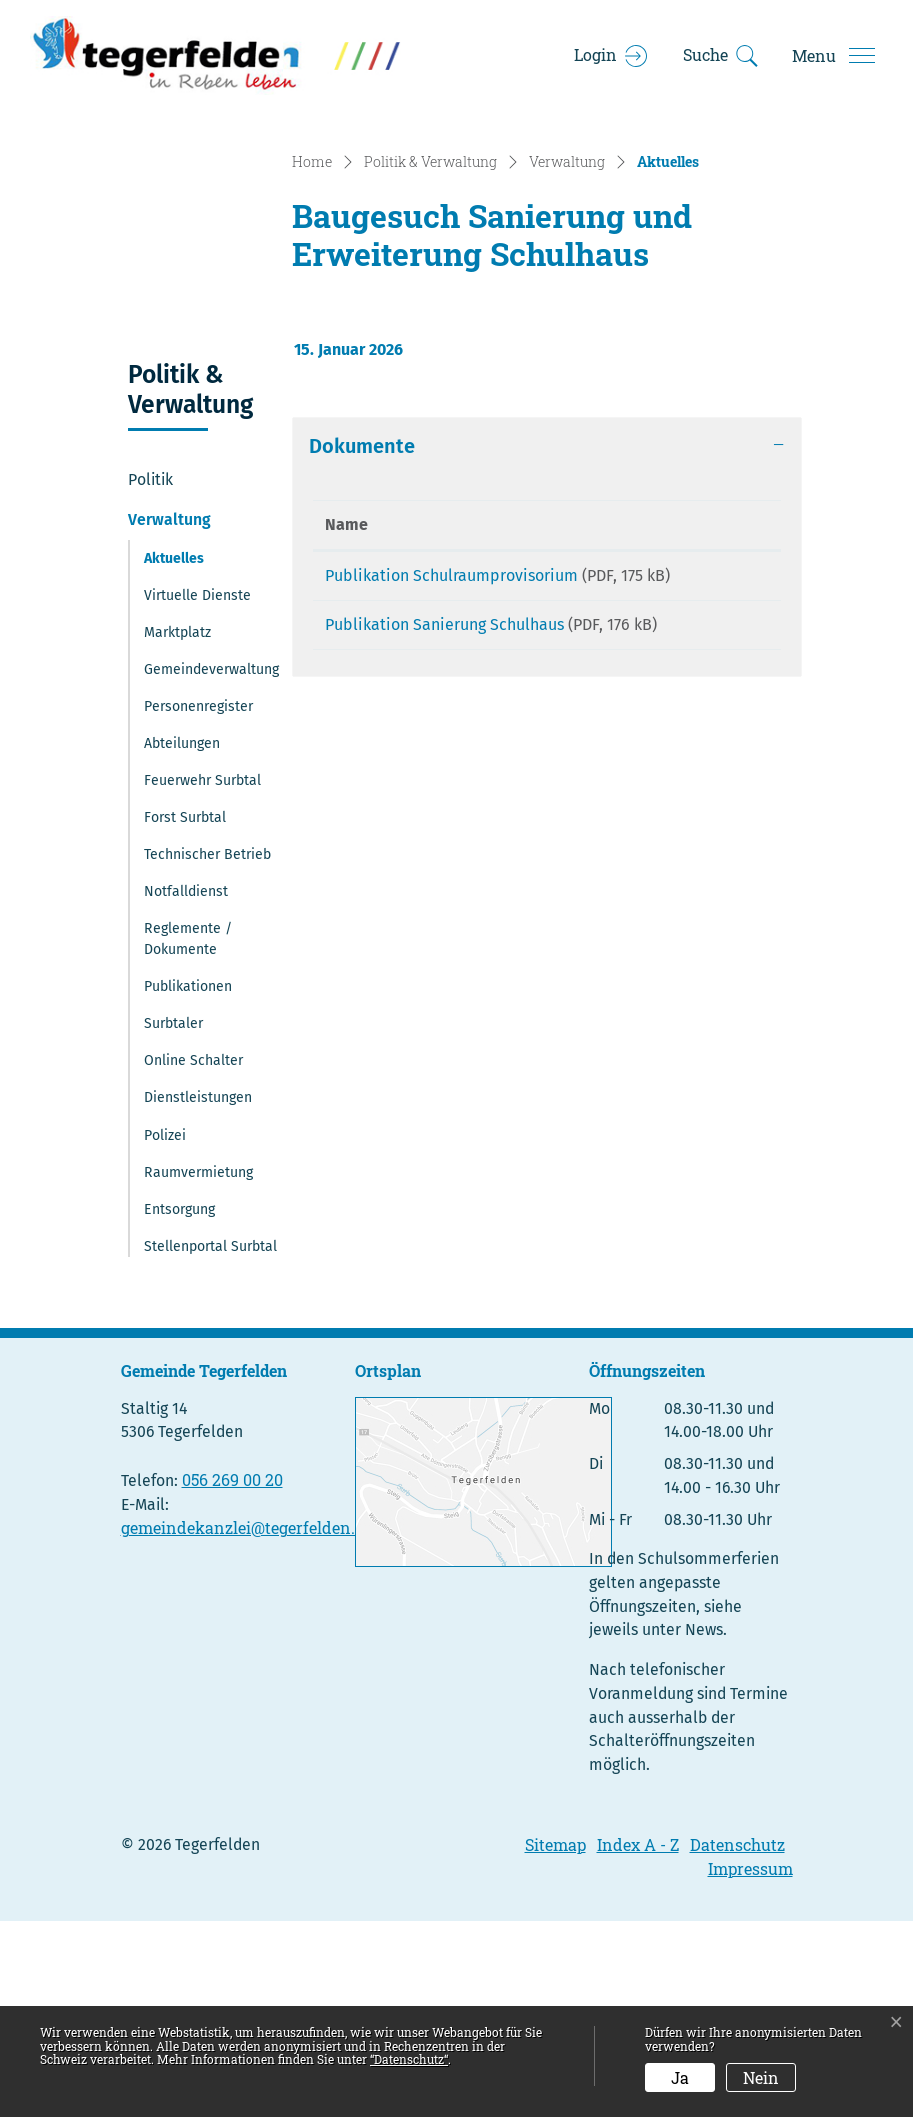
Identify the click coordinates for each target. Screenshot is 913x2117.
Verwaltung (169, 715)
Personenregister (198, 902)
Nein (761, 2077)
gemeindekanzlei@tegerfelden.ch (247, 1723)
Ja (680, 2077)
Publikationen (188, 1182)
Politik (150, 675)
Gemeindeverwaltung (211, 865)
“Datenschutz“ (409, 2059)
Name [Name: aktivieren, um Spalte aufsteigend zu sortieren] (346, 720)
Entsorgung (179, 1405)
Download (728, 775)
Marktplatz (177, 828)
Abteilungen (182, 939)
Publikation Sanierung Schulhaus (444, 844)
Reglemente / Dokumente (188, 1135)
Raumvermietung (198, 1367)
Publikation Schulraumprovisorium (451, 771)
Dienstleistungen (198, 1293)
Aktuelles (193, 758)
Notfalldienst (186, 1087)
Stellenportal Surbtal (210, 1442)
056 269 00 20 (232, 1675)
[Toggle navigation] (833, 56)
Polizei (165, 1330)
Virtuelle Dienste (197, 790)
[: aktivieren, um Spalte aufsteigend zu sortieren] (728, 721)
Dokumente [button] (362, 642)
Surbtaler (173, 1219)
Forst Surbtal (185, 1013)
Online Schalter (193, 1256)
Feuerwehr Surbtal (202, 976)
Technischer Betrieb (207, 1050)
